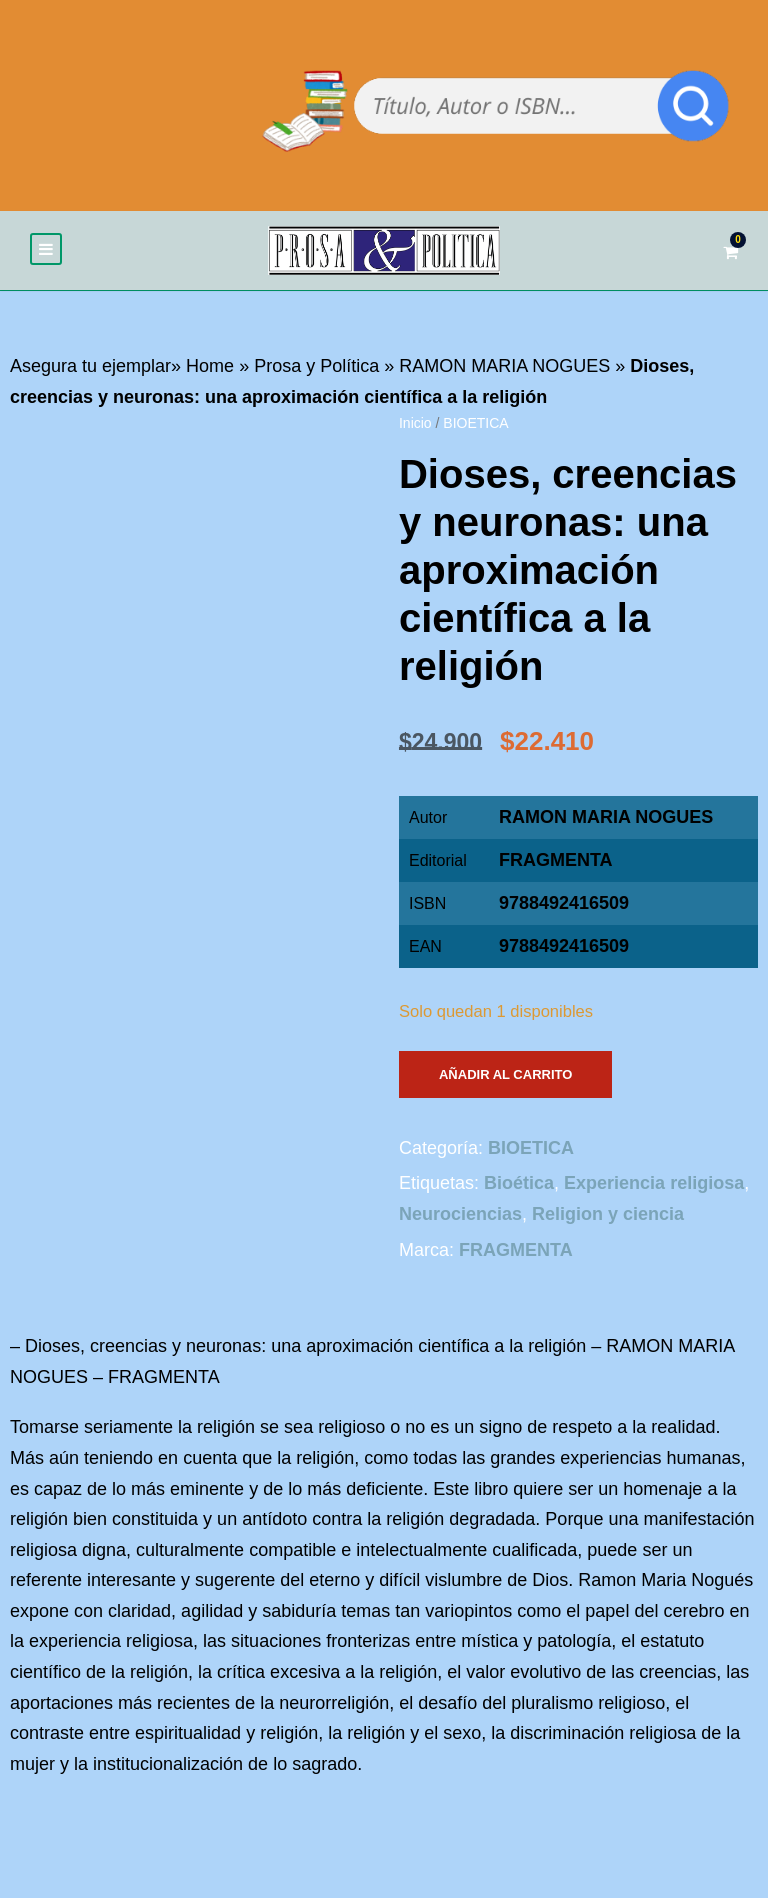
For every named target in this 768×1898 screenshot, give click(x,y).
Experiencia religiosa (654, 1187)
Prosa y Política (316, 370)
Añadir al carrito (505, 1077)
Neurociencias (460, 1218)
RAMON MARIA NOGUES (504, 370)
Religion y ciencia (608, 1218)
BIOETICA (475, 427)
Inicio (415, 427)
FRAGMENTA (556, 864)
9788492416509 (564, 950)
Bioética (519, 1187)
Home (210, 370)
